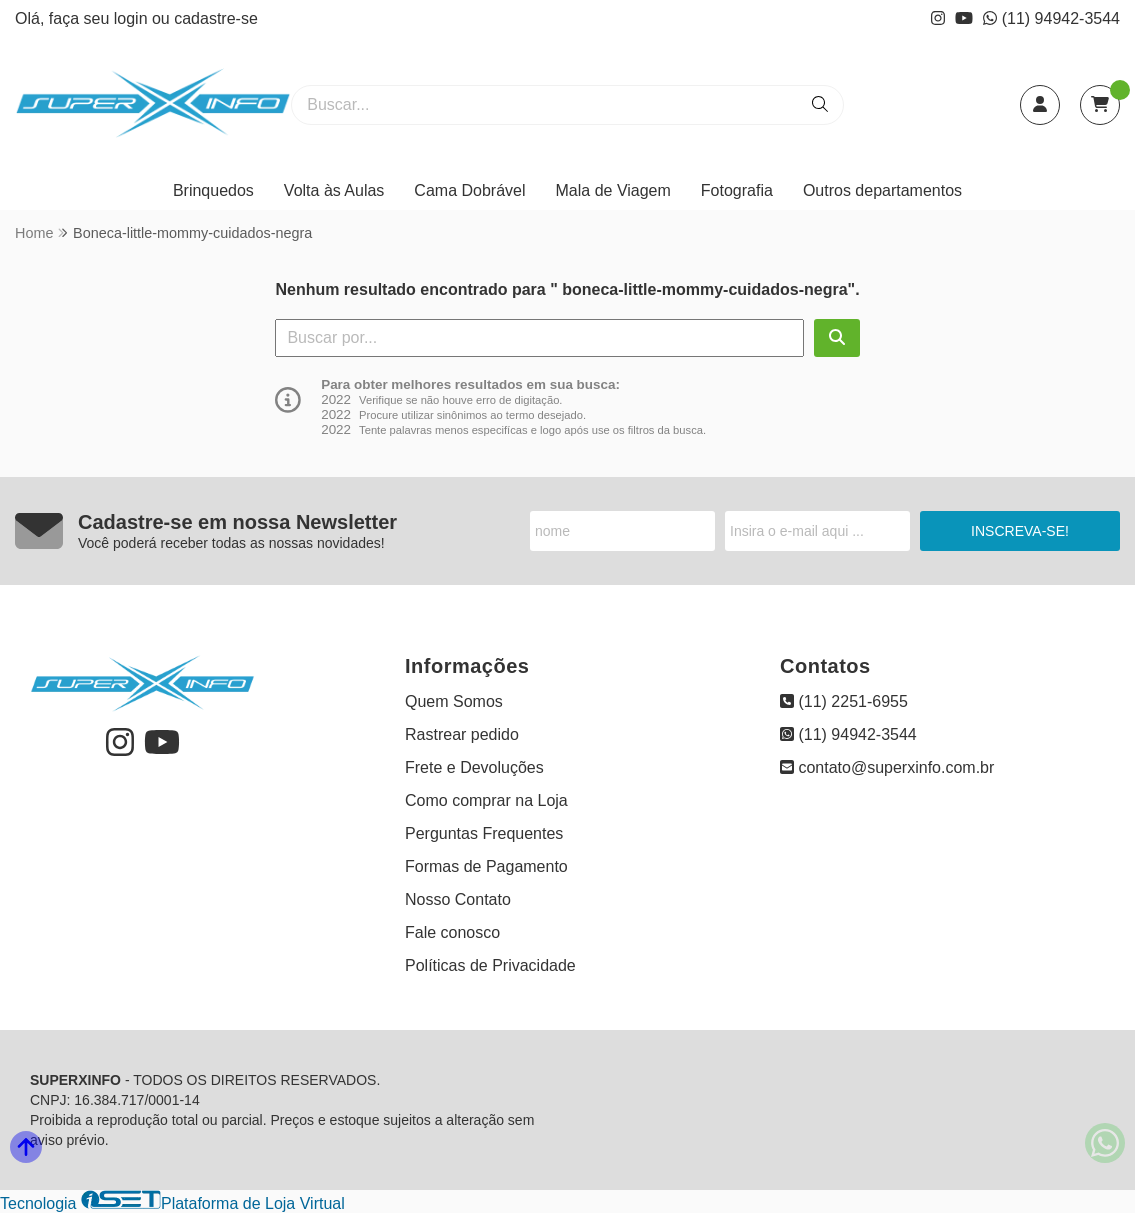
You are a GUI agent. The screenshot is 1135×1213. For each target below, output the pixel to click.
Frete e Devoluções (474, 767)
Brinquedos (213, 190)
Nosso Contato (458, 899)
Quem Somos (454, 701)
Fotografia (737, 190)
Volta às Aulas (334, 190)
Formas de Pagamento (486, 866)
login (133, 18)
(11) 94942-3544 (1051, 18)
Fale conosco (452, 932)
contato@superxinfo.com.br (887, 767)
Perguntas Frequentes (484, 833)
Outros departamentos (882, 190)
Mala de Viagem (613, 190)
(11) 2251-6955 (844, 701)
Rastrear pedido (462, 734)
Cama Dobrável (469, 190)
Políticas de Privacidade (490, 965)
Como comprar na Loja (486, 800)
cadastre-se (216, 18)
